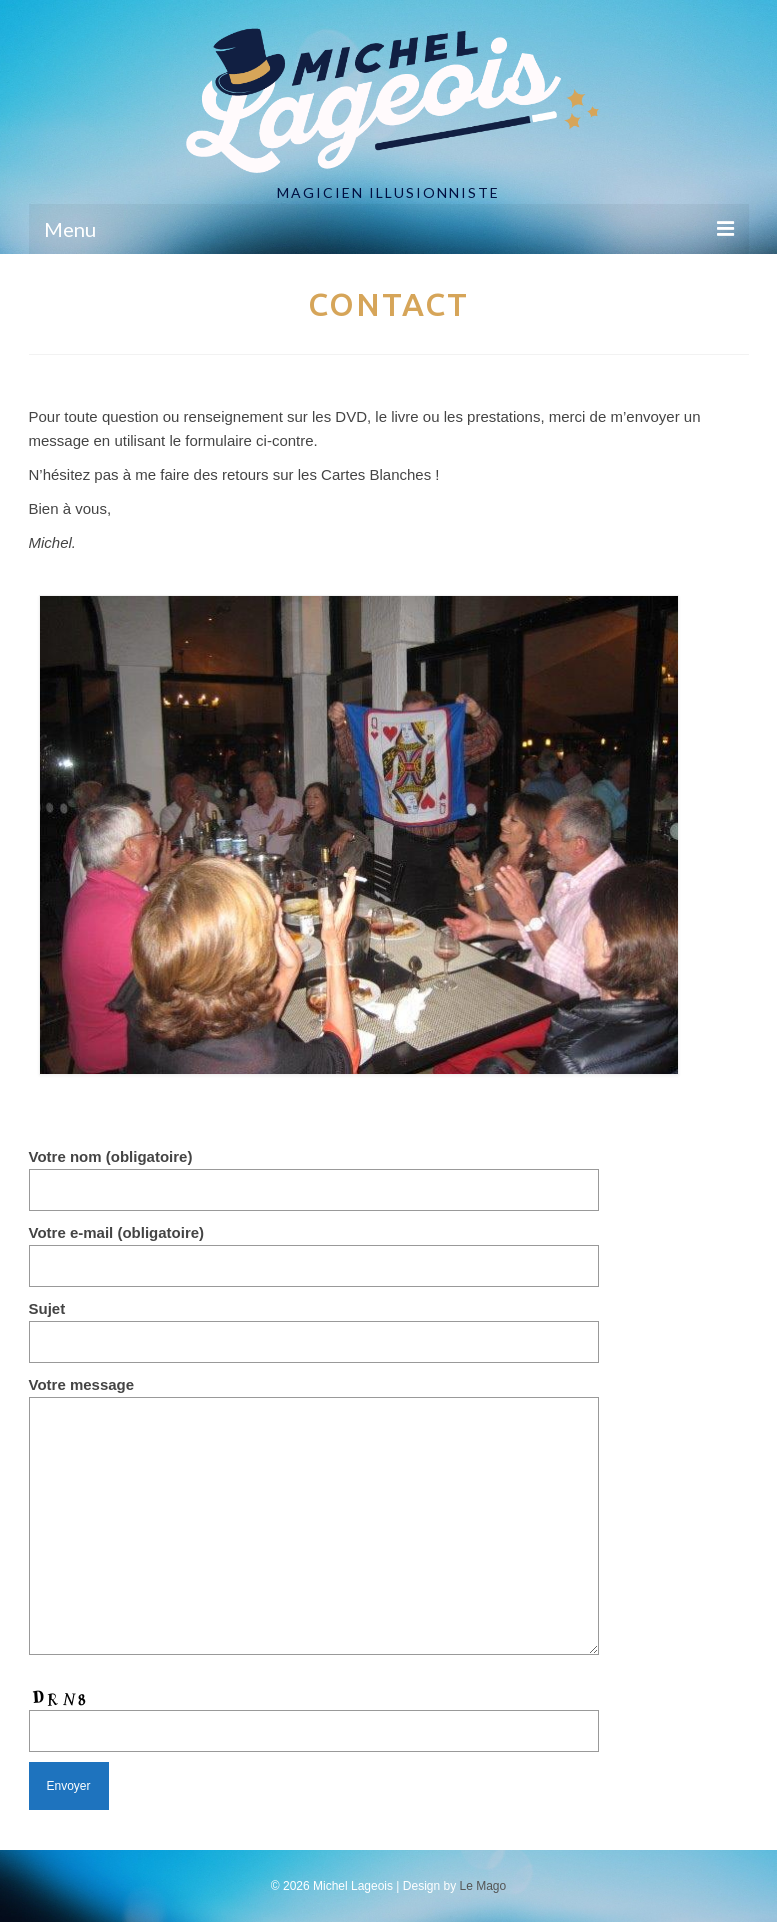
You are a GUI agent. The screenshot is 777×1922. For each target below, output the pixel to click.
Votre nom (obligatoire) (314, 1173)
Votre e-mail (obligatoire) (314, 1249)
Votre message (314, 1396)
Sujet (314, 1325)
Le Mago (483, 1886)
